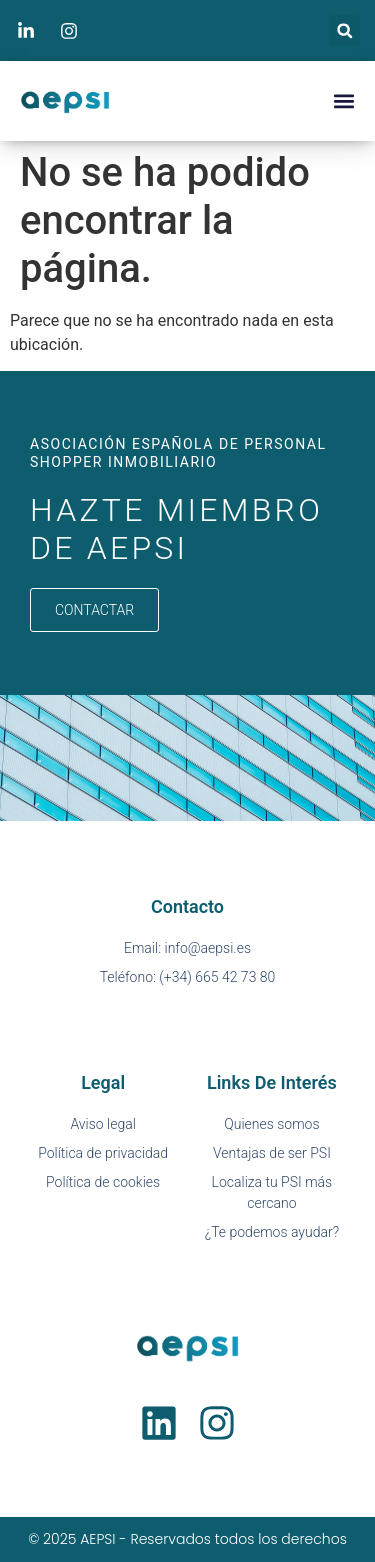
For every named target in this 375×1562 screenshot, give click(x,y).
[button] (344, 30)
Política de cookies (103, 1182)
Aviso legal (102, 1124)
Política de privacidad (103, 1153)
